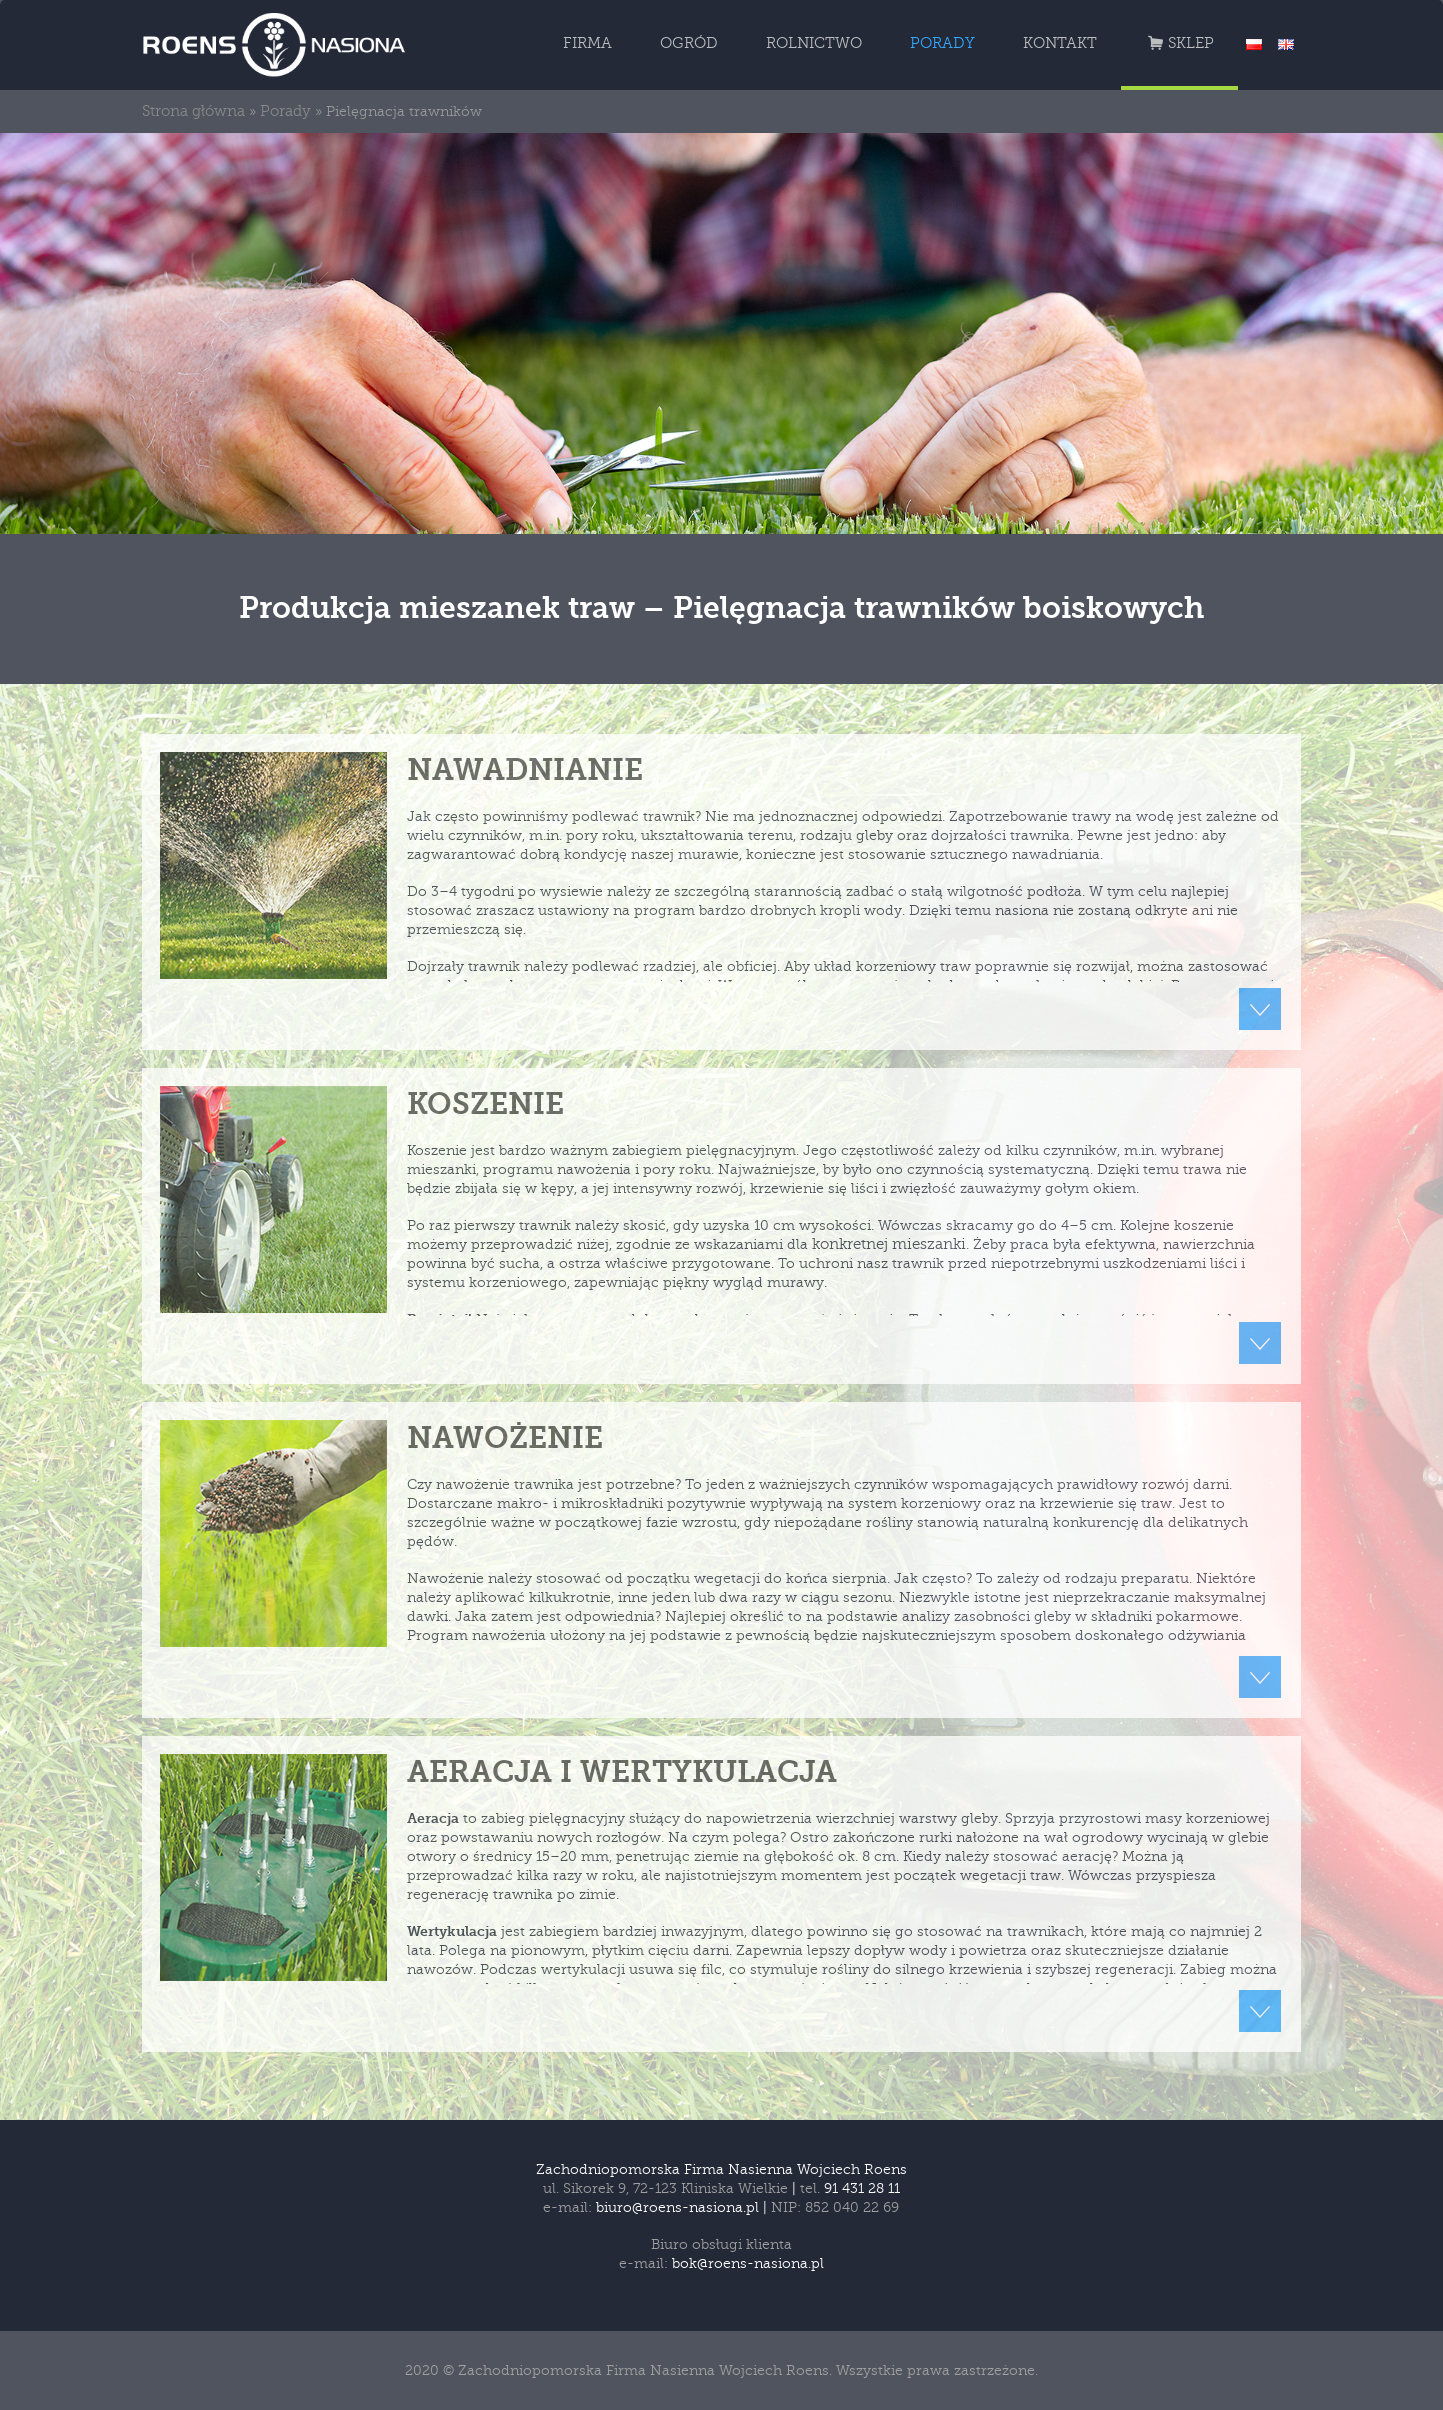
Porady (285, 111)
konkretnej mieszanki (889, 1244)
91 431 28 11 (862, 2188)
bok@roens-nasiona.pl (748, 2263)
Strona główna (193, 111)
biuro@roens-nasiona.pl (677, 2207)
